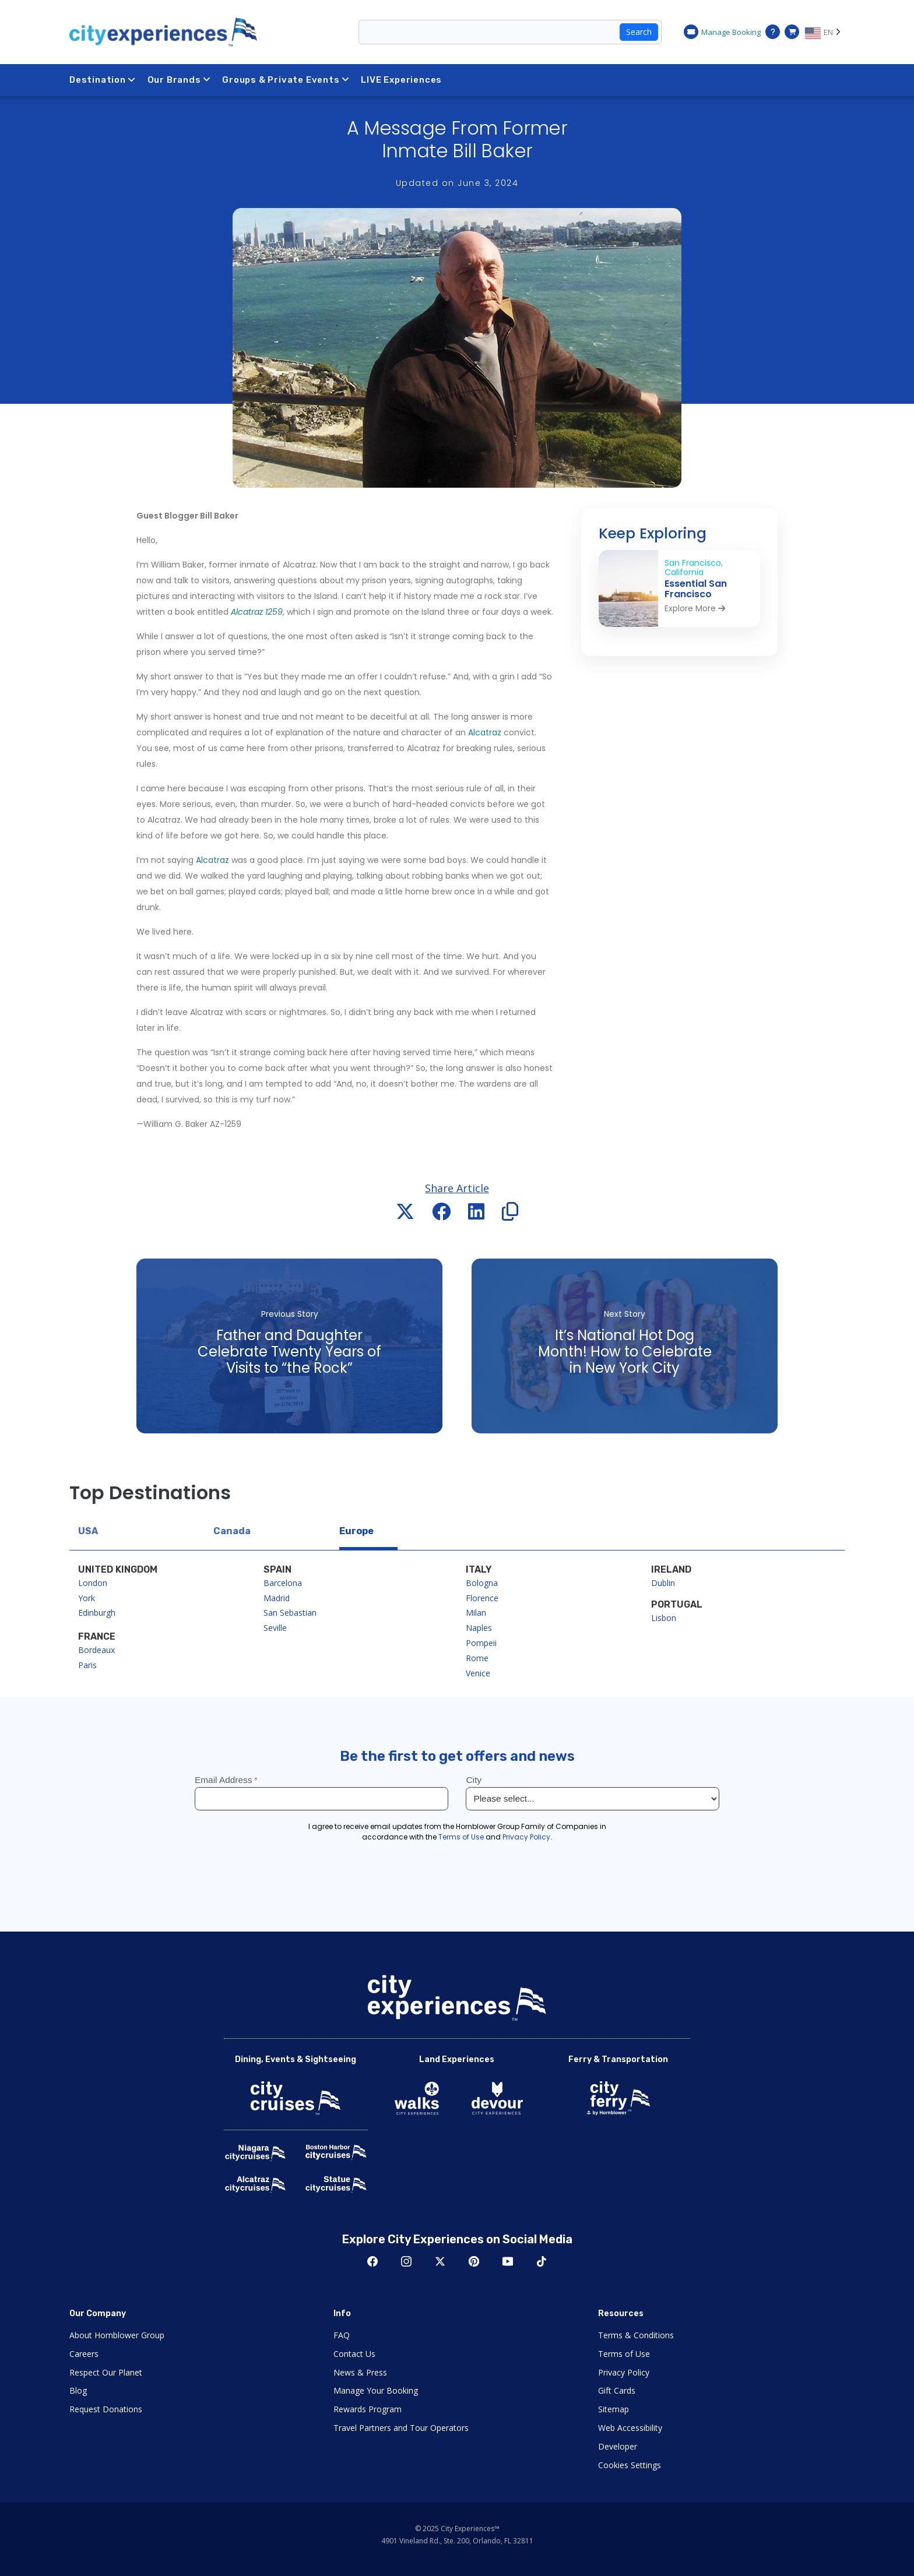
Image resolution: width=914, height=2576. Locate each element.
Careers (84, 2353)
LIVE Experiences (401, 80)
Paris (87, 1665)
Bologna (482, 1582)
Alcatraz (484, 732)
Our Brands (179, 80)
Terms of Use (624, 2353)
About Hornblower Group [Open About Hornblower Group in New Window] (116, 2335)
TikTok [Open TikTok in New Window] (541, 2261)
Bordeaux (96, 1649)
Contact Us (354, 2353)
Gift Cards (616, 2390)
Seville (275, 1627)
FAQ (341, 2335)
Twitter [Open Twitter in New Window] (440, 2261)
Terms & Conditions (636, 2335)
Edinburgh (96, 1612)
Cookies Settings (629, 2465)
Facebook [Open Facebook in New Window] (372, 2261)
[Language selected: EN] (825, 32)
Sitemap (613, 2409)
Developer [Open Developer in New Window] (617, 2446)
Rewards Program (367, 2409)
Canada (232, 1531)
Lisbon (663, 1617)
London (92, 1582)
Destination (102, 80)
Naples (479, 1627)
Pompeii (481, 1642)
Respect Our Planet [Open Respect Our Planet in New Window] (105, 2372)
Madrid (276, 1598)
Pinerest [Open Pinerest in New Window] (474, 2261)
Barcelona (282, 1582)
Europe (356, 1531)
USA (88, 1531)
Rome (477, 1658)
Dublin (663, 1582)
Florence (482, 1598)
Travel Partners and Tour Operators (401, 2427)
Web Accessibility (630, 2427)
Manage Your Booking (375, 2390)
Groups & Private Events (285, 80)
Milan (476, 1612)
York (86, 1598)
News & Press (360, 2372)
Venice (478, 1673)
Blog (78, 2390)
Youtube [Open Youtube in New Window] (507, 2261)
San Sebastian (290, 1612)
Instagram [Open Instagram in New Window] (406, 2261)
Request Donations (105, 2409)
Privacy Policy (623, 2372)
